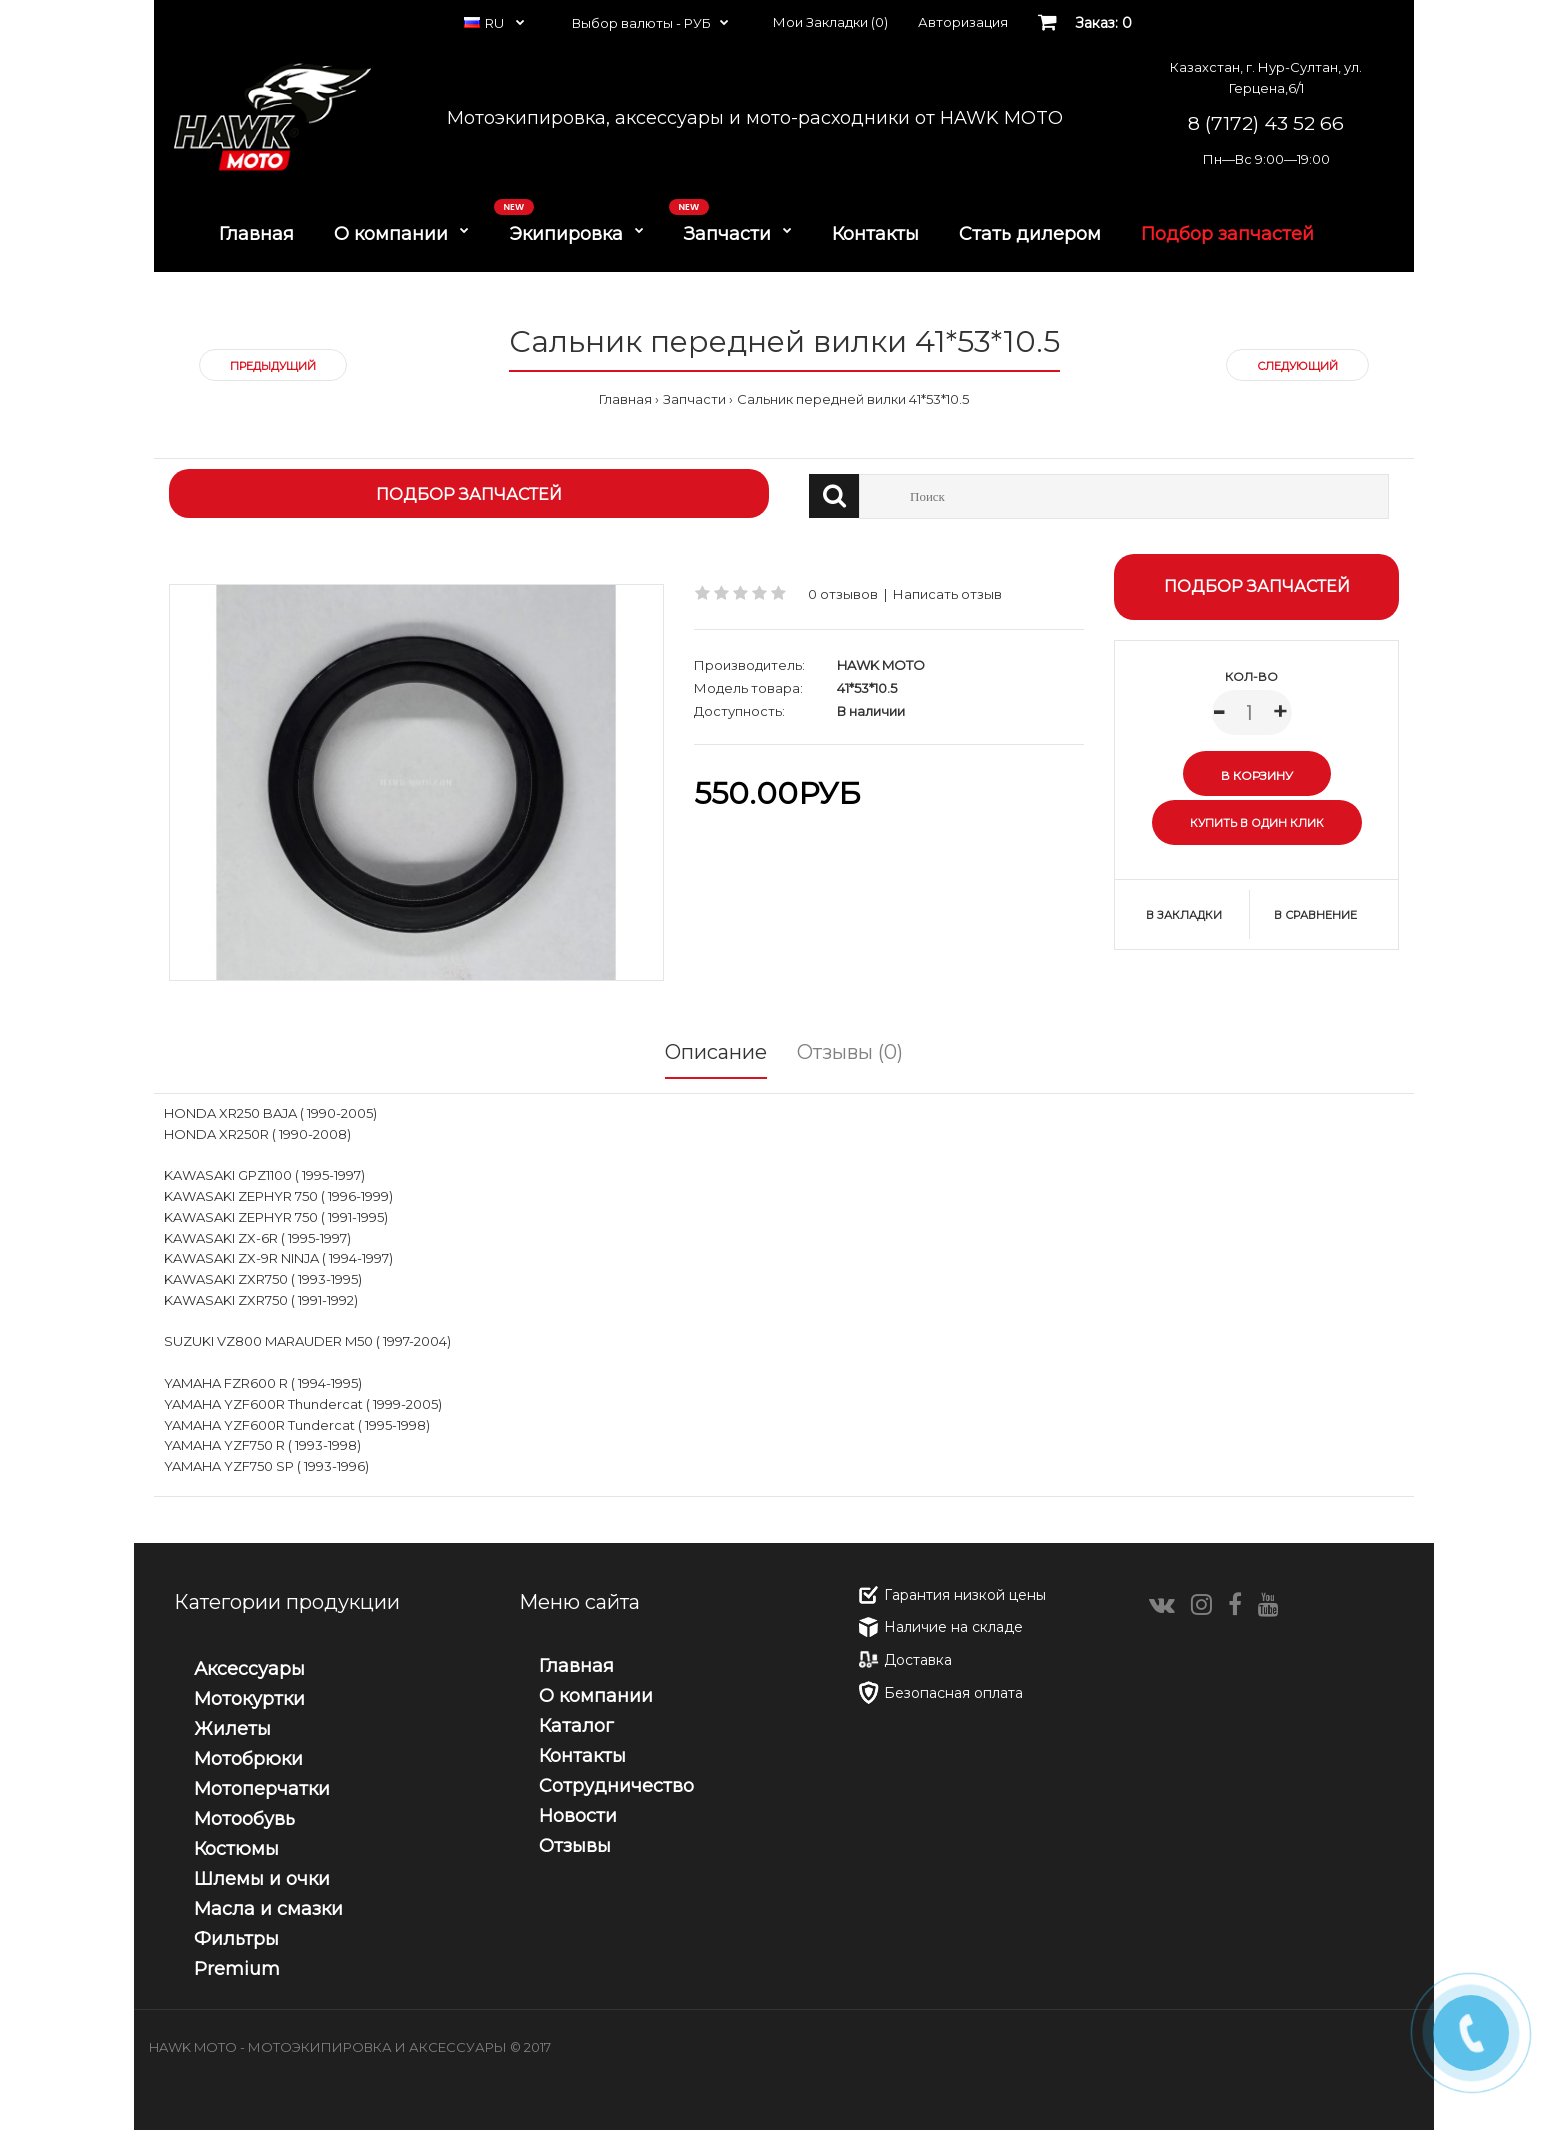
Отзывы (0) (850, 1052)
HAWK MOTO (881, 665)
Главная (625, 399)
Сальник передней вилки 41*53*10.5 (853, 399)
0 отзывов (843, 594)
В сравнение (1315, 915)
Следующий (1297, 366)
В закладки (1184, 915)
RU (485, 23)
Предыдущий (273, 366)
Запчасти (694, 399)
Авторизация (963, 22)
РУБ (697, 23)
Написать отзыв (947, 594)
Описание (716, 1052)
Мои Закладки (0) (830, 22)
